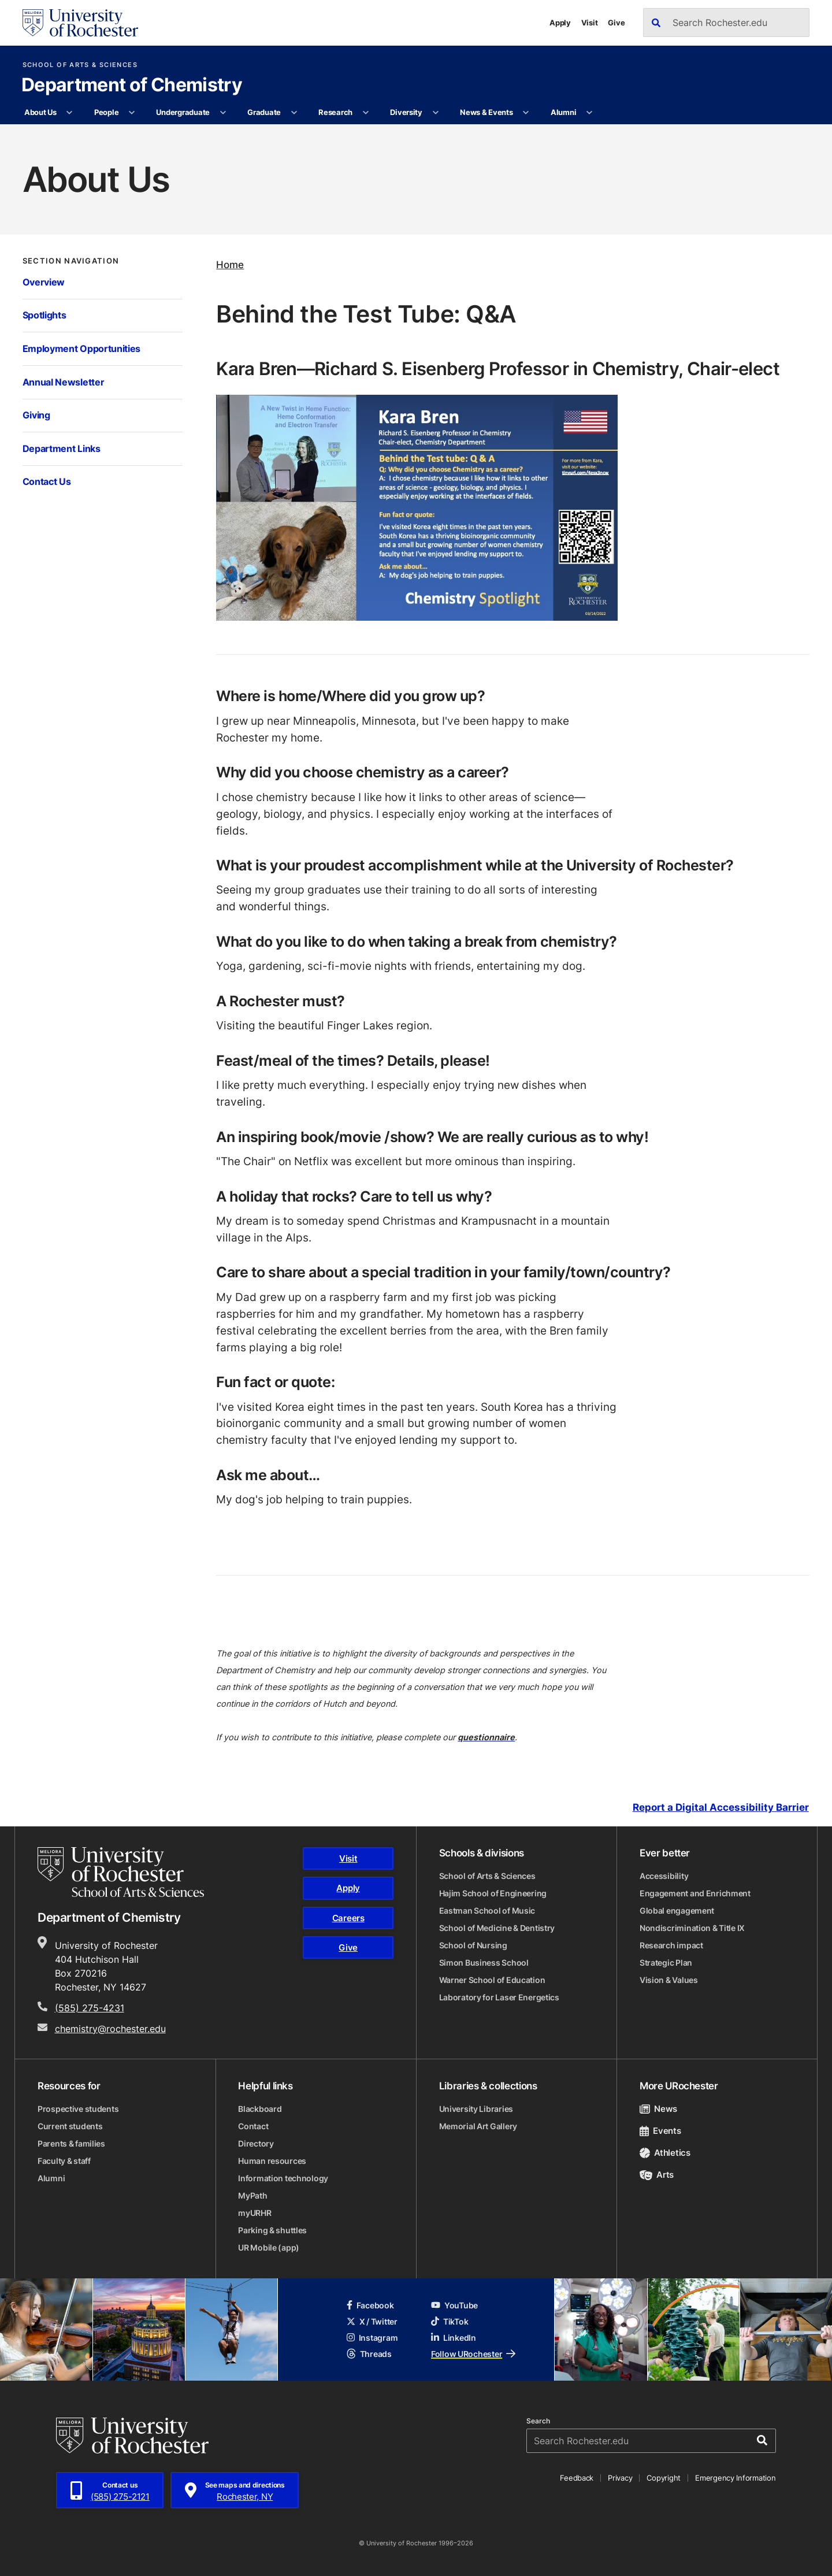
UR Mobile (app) (268, 2247)
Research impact (671, 1945)
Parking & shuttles (272, 2230)
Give (616, 22)
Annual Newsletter (64, 382)
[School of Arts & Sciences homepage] (121, 1872)
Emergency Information (735, 2478)
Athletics (665, 2153)
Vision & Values (669, 1979)
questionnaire (486, 1737)
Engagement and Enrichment (695, 1893)
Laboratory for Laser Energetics (499, 1997)
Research (335, 112)
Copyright (664, 2478)
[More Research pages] (365, 112)
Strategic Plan (666, 1962)
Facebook (370, 2305)
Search (538, 2421)
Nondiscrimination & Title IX (692, 1927)
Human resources (272, 2160)
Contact (253, 2126)
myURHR (254, 2212)
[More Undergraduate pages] (222, 112)
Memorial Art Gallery (478, 2126)
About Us (40, 112)
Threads (369, 2353)
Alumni (563, 112)
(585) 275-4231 (89, 2008)
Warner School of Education (492, 1979)
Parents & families (71, 2143)
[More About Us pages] (69, 112)
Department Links (62, 448)
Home (230, 264)
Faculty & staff (64, 2160)
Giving (36, 415)
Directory (255, 2143)
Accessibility (664, 1875)
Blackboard (259, 2108)
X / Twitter (372, 2321)
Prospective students (78, 2108)
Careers (348, 1918)
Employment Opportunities (81, 348)
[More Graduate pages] (293, 112)
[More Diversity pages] (435, 112)
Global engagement (677, 1910)
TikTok (449, 2321)
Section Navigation (71, 261)
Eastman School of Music (487, 1910)
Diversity (406, 112)
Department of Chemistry (131, 85)
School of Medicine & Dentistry (497, 1927)
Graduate (264, 112)
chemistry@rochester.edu (110, 2028)
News (658, 2109)
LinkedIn (453, 2337)
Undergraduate (183, 112)
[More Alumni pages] (589, 112)
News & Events (486, 112)
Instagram (372, 2337)
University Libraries (476, 2108)
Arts (657, 2175)
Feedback (576, 2478)
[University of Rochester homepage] (80, 22)
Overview (44, 282)
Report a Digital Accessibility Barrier (721, 1807)
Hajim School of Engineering (493, 1893)
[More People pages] (132, 112)
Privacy (620, 2478)
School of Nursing (473, 1945)
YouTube (454, 2305)
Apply (560, 22)
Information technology (283, 2178)
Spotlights (44, 315)
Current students (70, 2126)
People (106, 112)
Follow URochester (473, 2353)
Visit (589, 22)
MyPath (252, 2195)
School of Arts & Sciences (80, 65)
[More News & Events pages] (526, 112)
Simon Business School (484, 1962)
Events (660, 2131)
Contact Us (47, 481)
